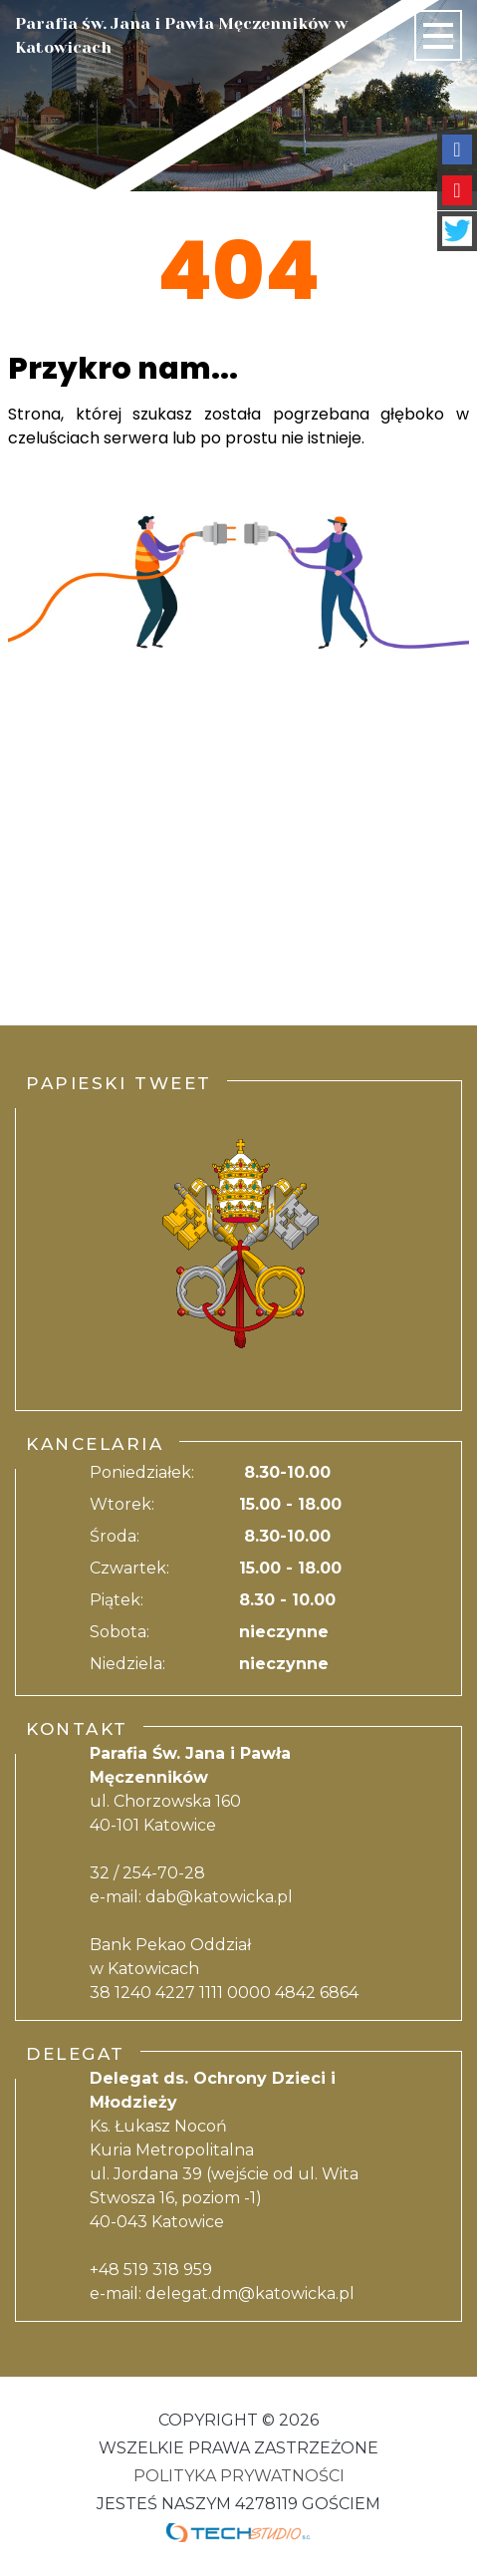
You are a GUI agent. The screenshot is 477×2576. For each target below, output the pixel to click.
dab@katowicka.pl (219, 1896)
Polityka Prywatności (239, 2475)
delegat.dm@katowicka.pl (250, 2293)
